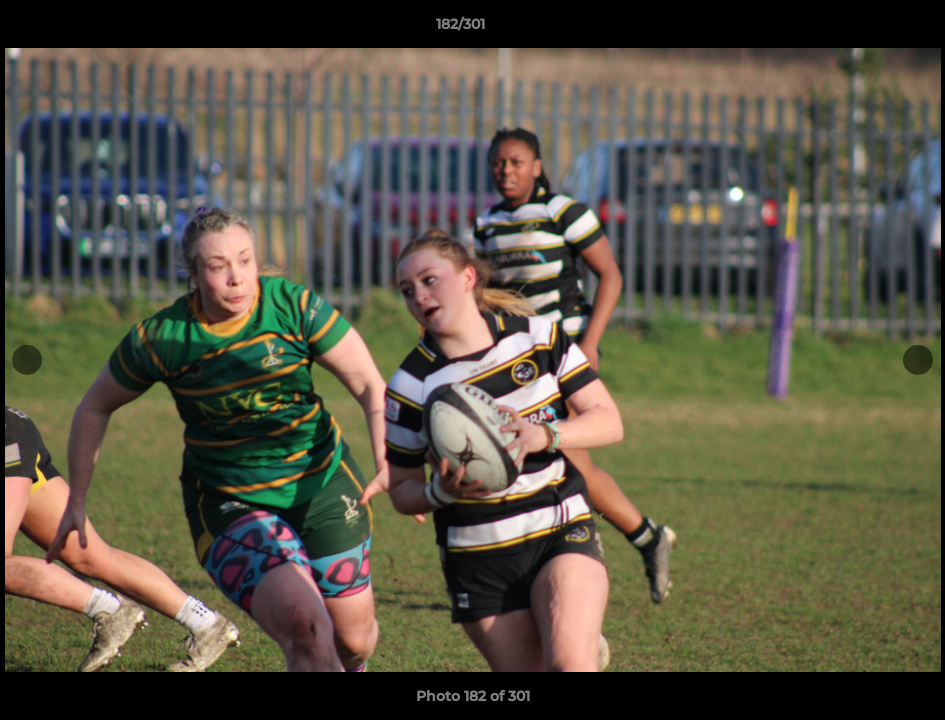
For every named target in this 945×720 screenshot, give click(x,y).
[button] (861, 29)
